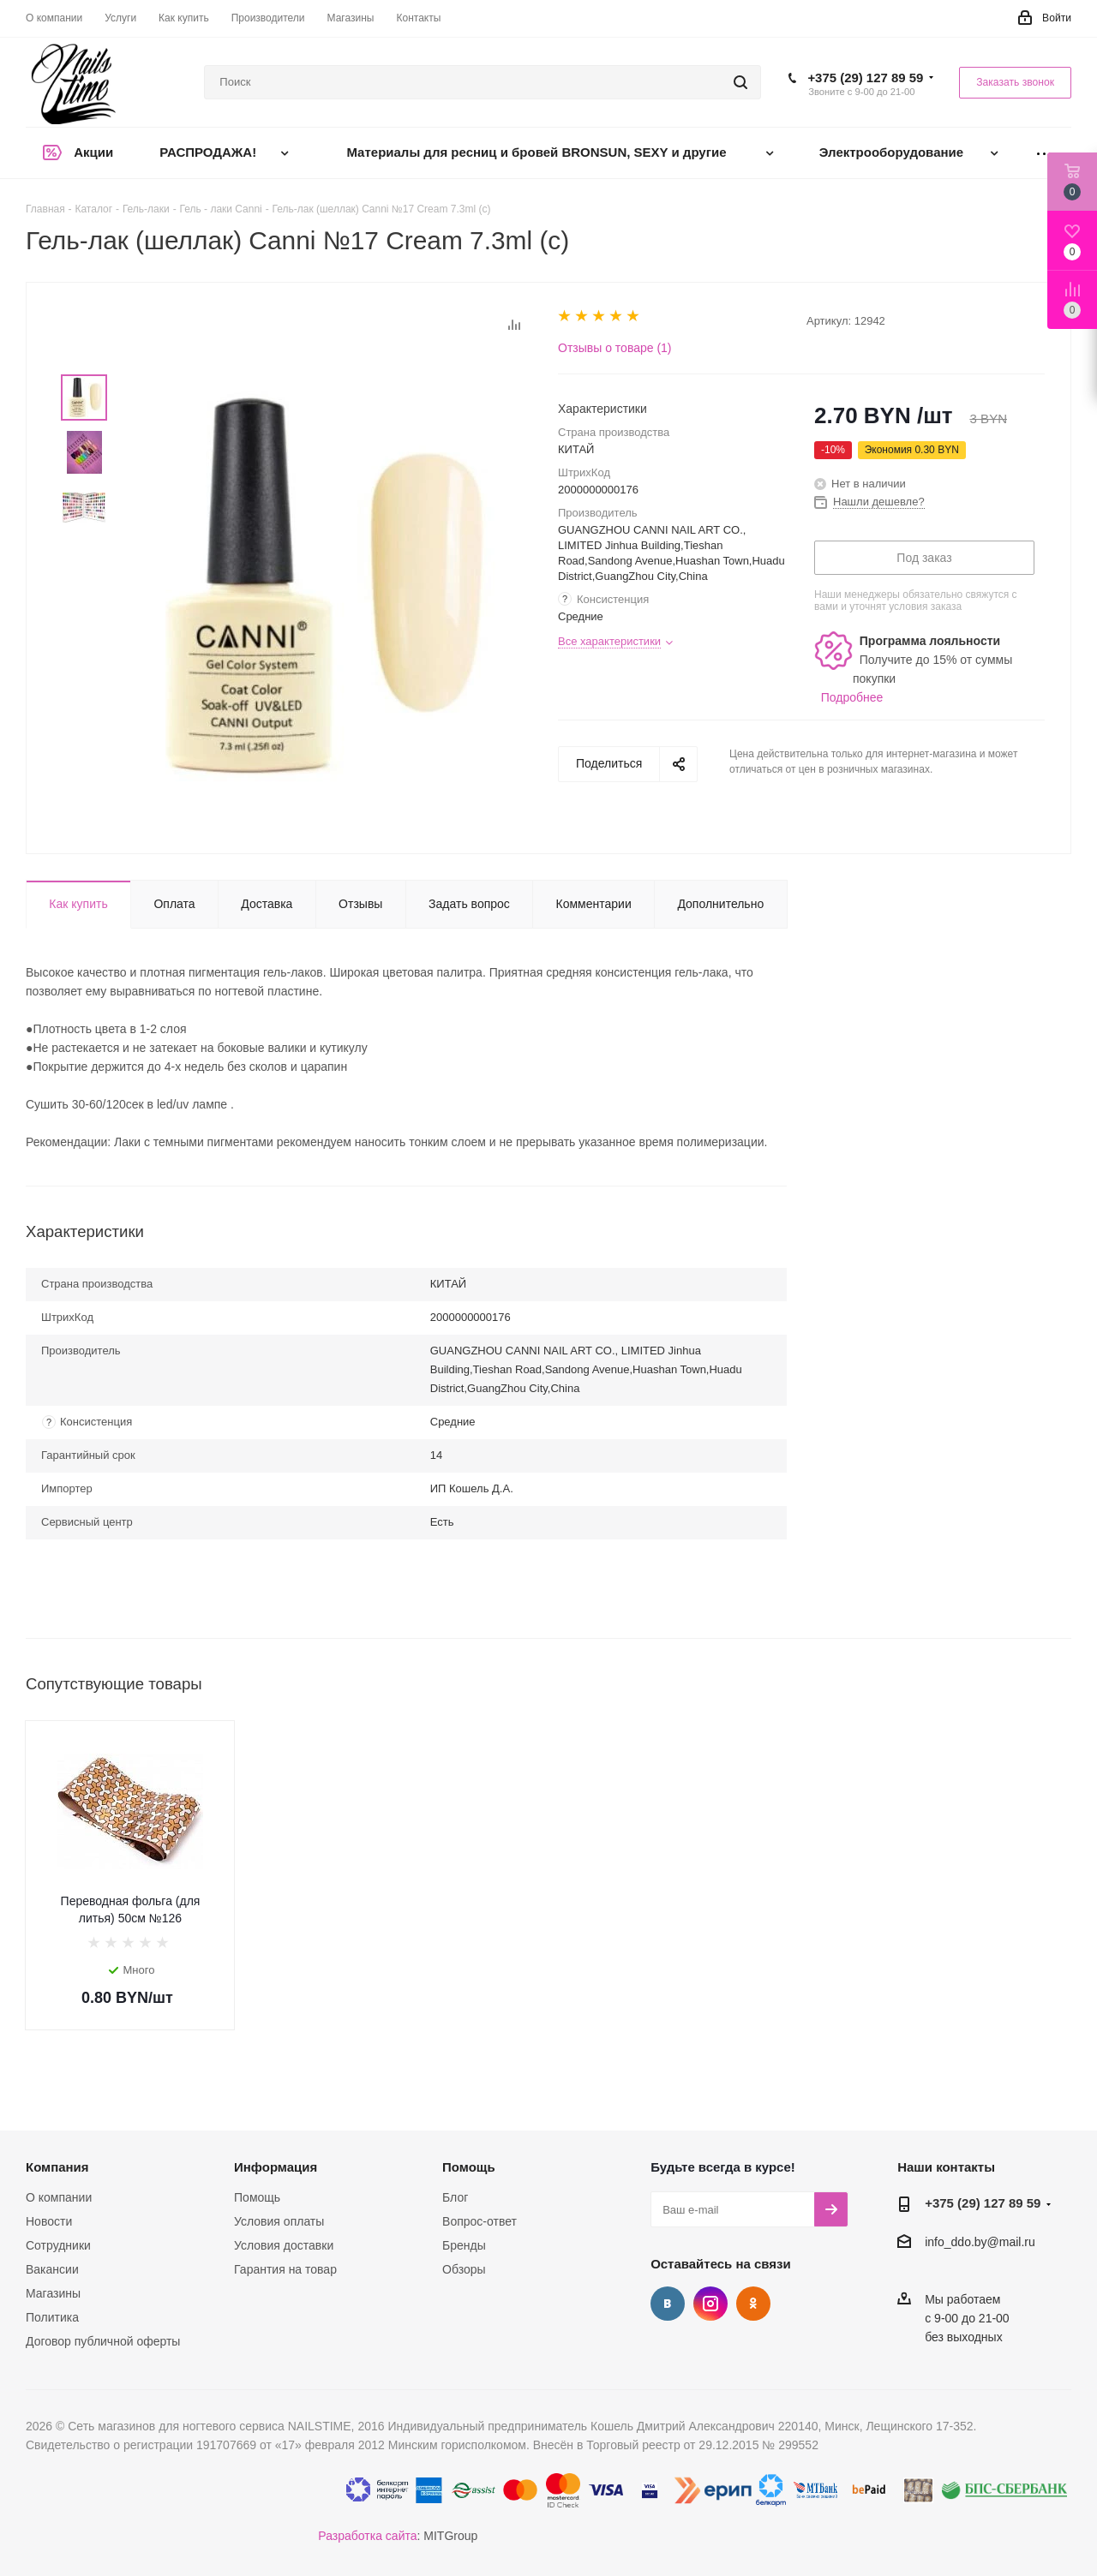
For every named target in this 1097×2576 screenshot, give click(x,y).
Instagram (710, 2303)
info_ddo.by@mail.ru (980, 2243)
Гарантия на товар (285, 2269)
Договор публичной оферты (103, 2341)
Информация (275, 2167)
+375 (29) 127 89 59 (865, 77)
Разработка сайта (367, 2536)
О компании (59, 2197)
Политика (52, 2317)
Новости (49, 2221)
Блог (455, 2197)
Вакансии (52, 2269)
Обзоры (464, 2269)
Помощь (257, 2197)
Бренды (464, 2245)
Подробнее (852, 697)
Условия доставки (283, 2245)
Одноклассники (753, 2303)
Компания (57, 2167)
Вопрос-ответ (479, 2221)
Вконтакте (667, 2303)
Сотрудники (58, 2245)
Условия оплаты (279, 2221)
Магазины (53, 2293)
